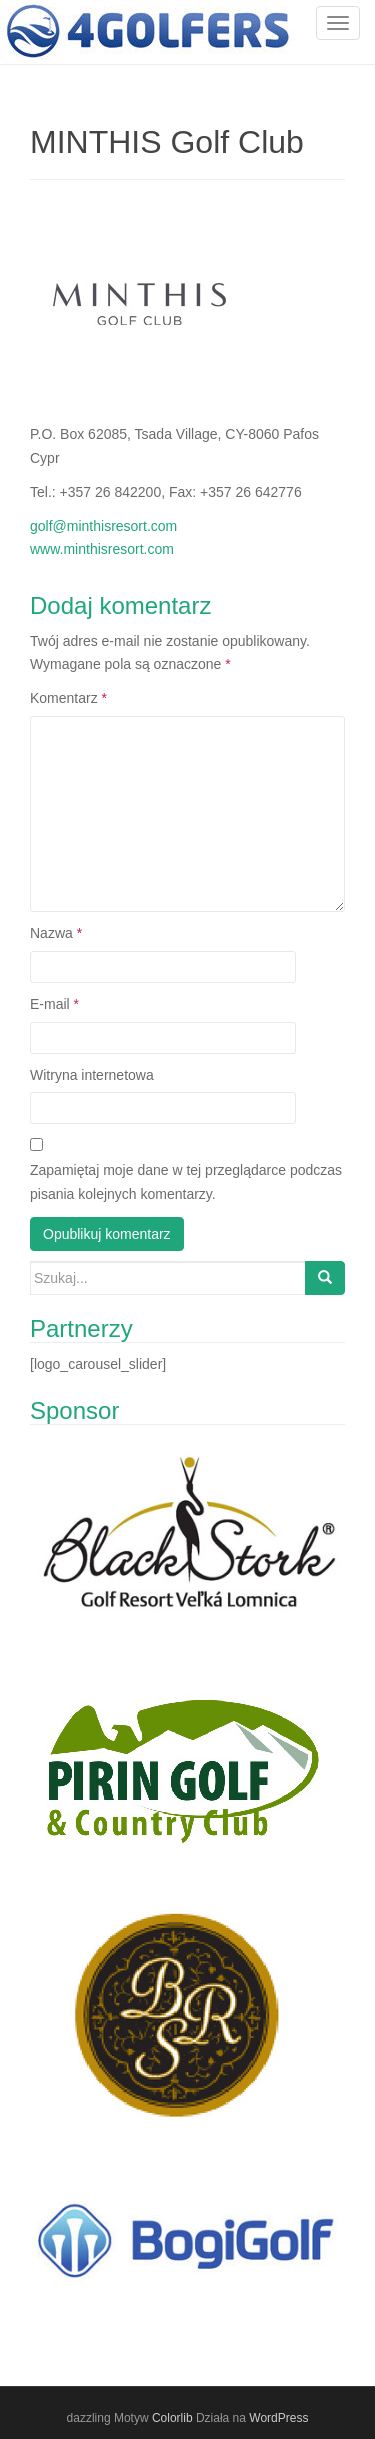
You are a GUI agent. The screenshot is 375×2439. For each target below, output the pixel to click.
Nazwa (56, 933)
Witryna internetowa (92, 1075)
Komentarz (68, 698)
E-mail (54, 1004)
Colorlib (172, 2418)
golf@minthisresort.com (103, 526)
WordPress (278, 2418)
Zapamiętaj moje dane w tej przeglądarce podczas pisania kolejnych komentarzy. (186, 1182)
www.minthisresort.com (102, 549)
